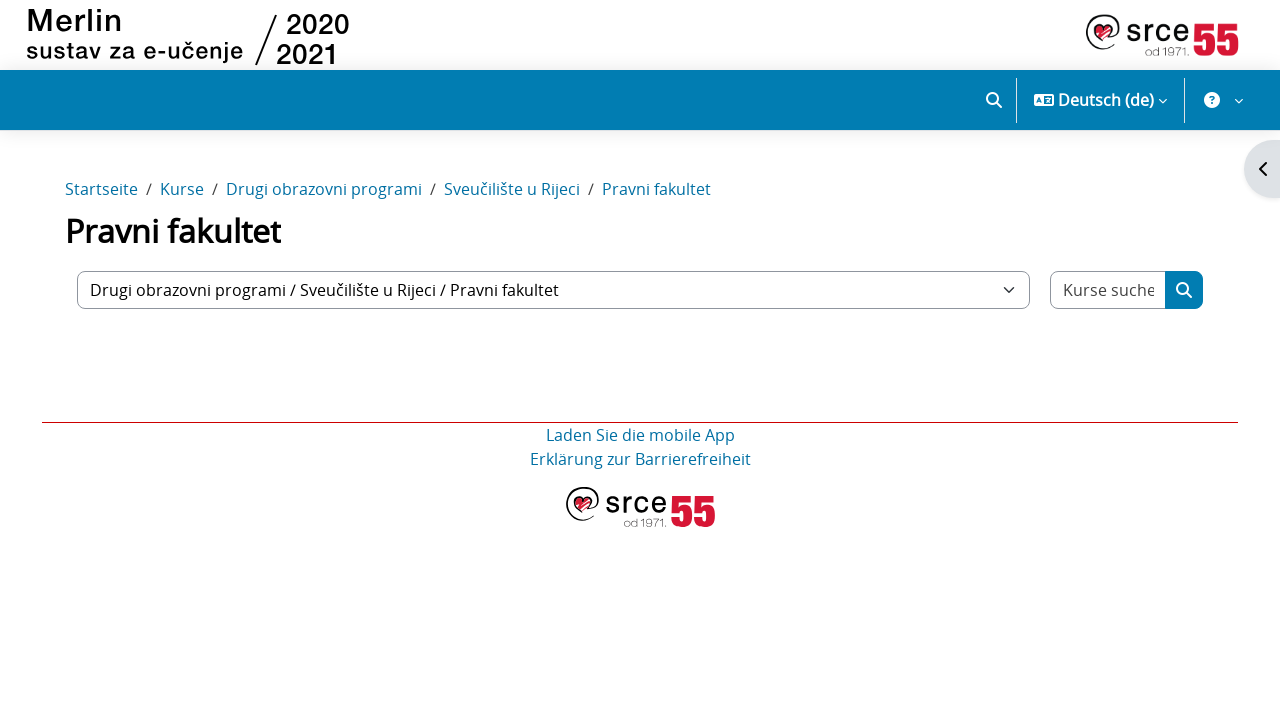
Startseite (107, 198)
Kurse (188, 198)
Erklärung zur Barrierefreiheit (640, 468)
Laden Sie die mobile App (640, 444)
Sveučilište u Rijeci (518, 198)
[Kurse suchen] (1103, 299)
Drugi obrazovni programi (330, 198)
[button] (994, 100)
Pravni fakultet (662, 198)
